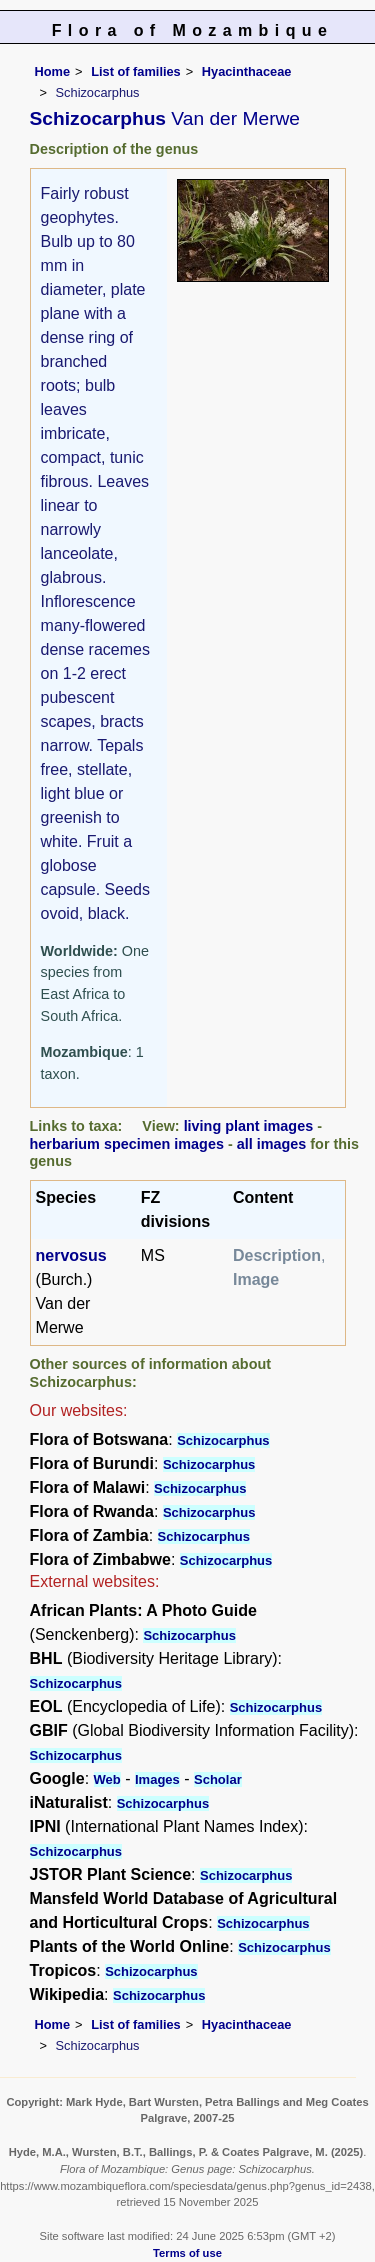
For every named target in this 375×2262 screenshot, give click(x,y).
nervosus (71, 1255)
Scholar (218, 1779)
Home (53, 71)
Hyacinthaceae (247, 71)
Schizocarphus (223, 1440)
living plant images (249, 1126)
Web (107, 1779)
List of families (136, 71)
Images (157, 1779)
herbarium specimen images (127, 1144)
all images (272, 1144)
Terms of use (187, 2253)
